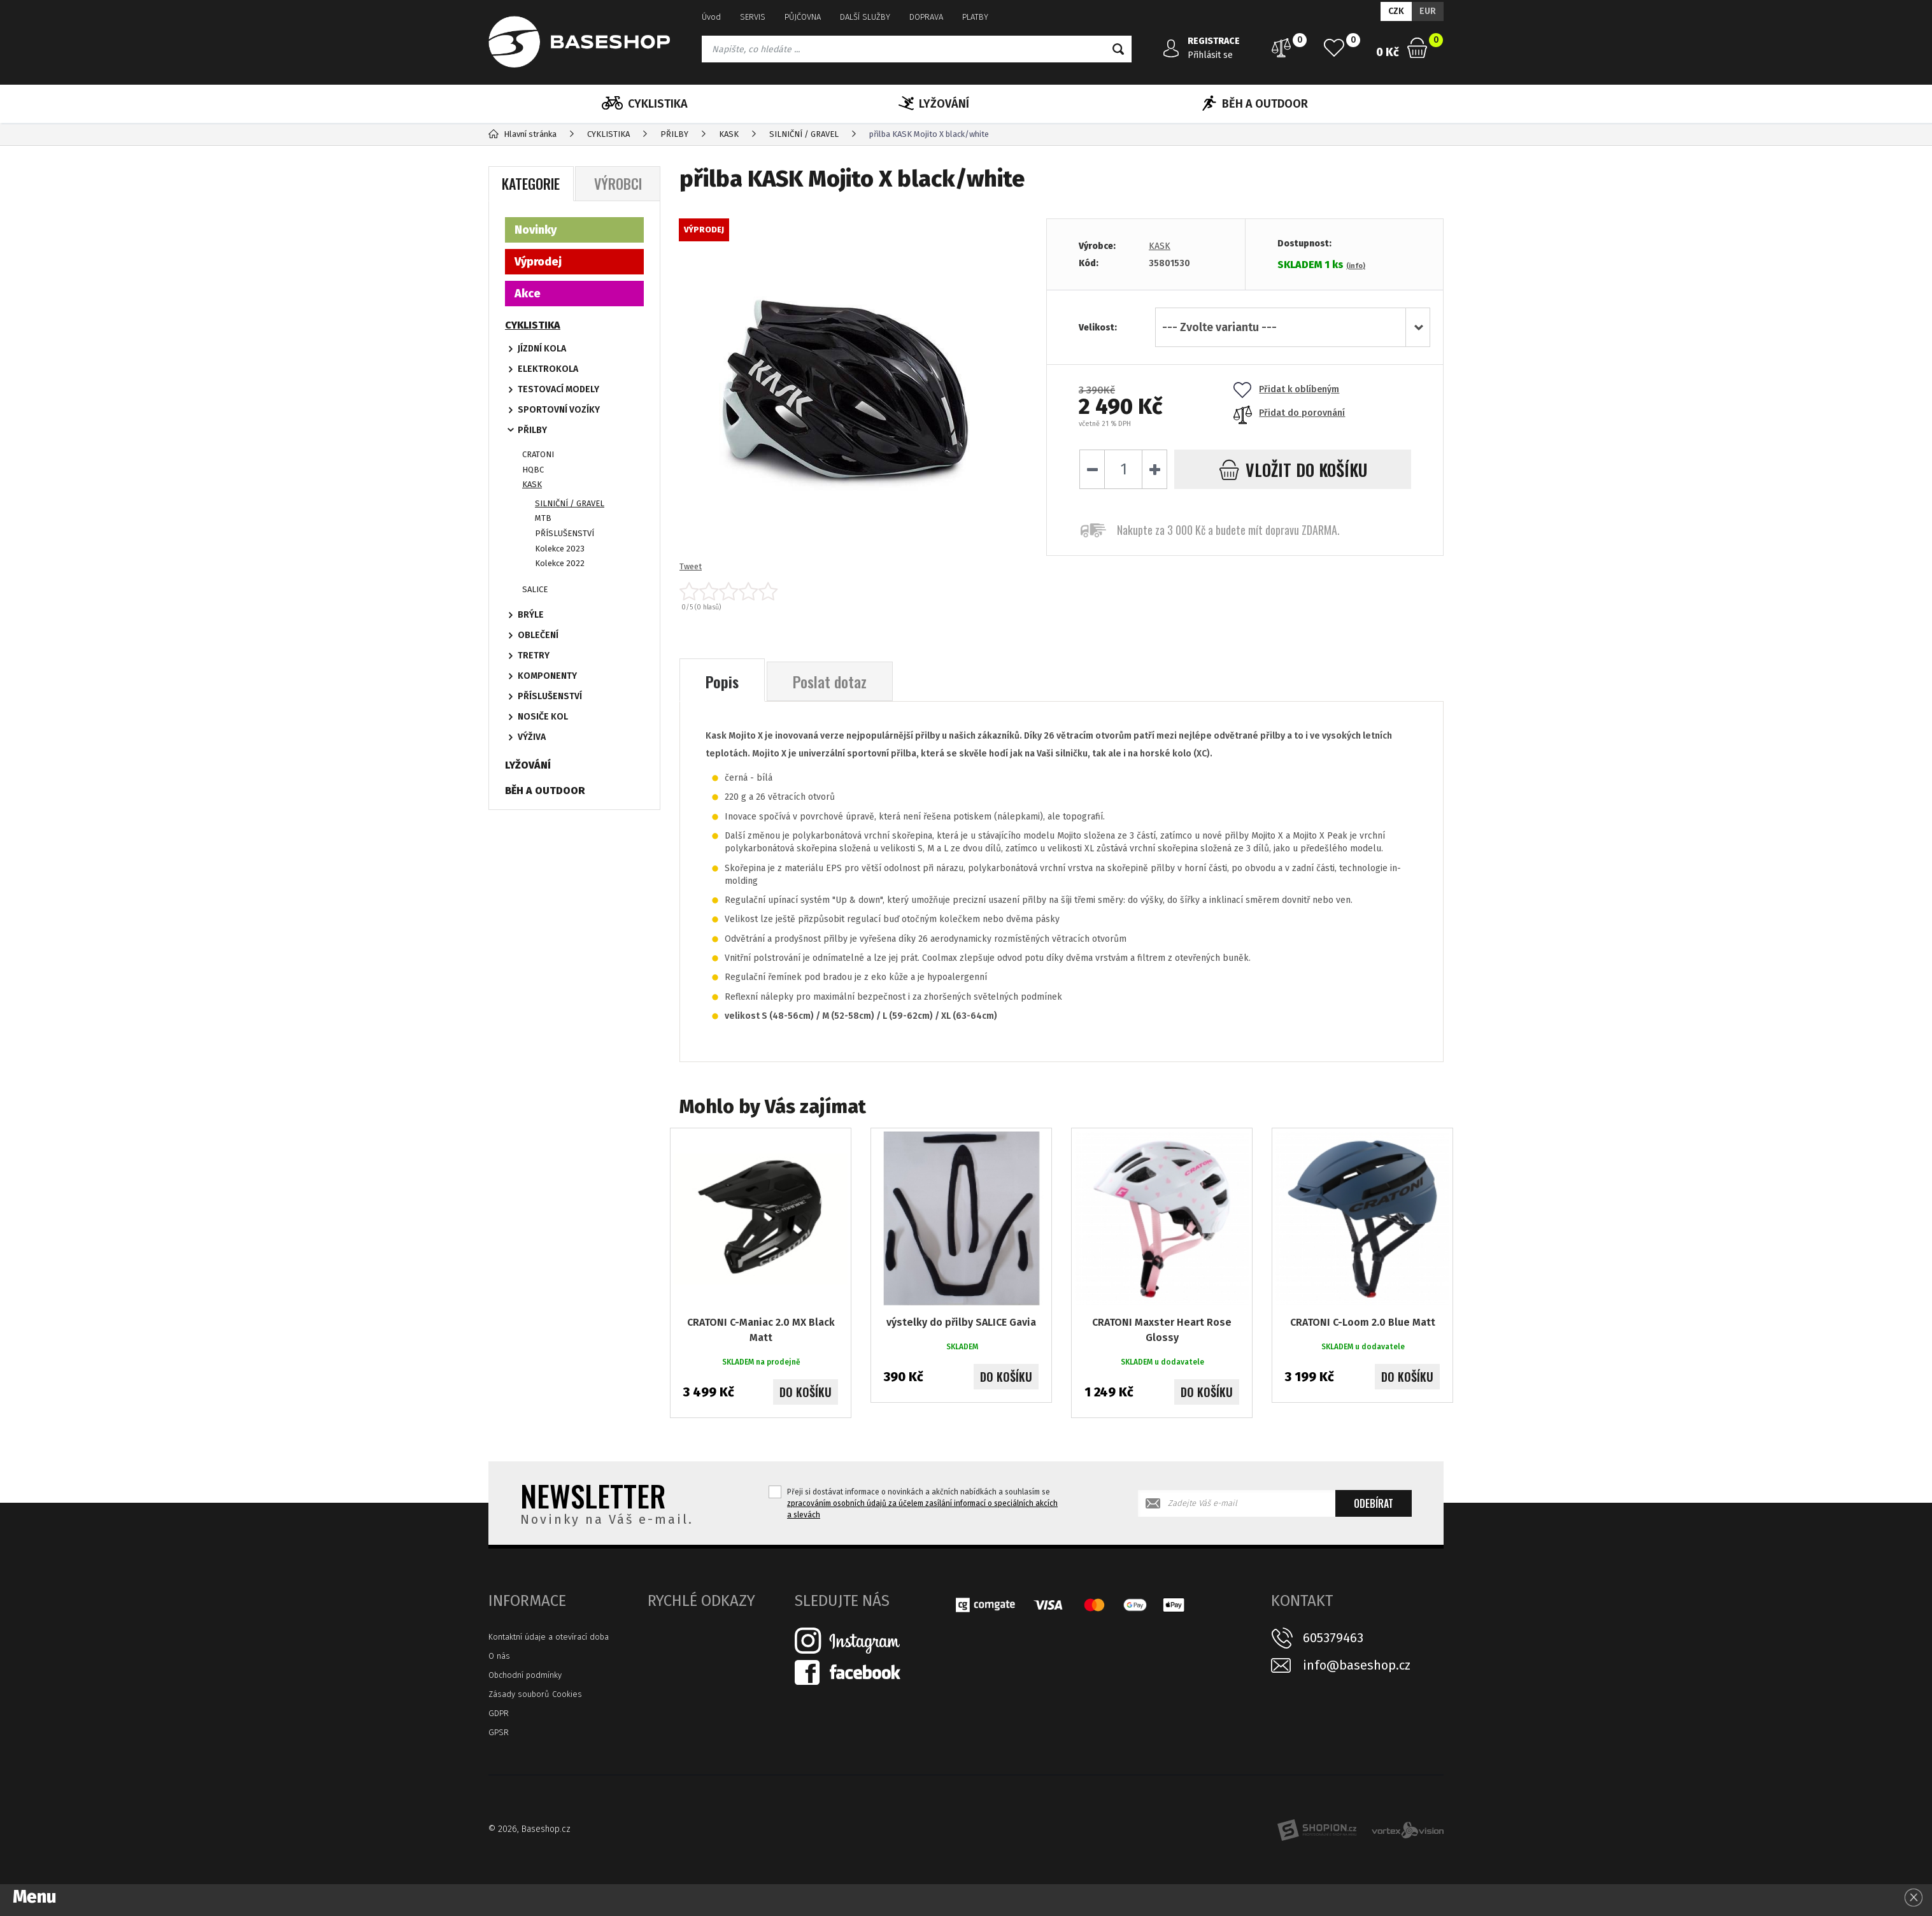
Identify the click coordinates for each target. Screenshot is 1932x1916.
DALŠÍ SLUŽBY (865, 17)
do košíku (1293, 469)
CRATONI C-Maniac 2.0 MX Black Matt (761, 1330)
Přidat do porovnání (1289, 413)
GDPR (498, 1713)
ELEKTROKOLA (548, 369)
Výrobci (618, 183)
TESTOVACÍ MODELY (558, 389)
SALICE (535, 589)
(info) (1355, 266)
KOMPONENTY (547, 676)
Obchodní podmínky (525, 1675)
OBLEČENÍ (538, 635)
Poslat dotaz (830, 681)
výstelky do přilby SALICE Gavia (961, 1322)
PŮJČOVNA (803, 17)
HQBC (533, 469)
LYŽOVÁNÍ (934, 104)
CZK (1396, 11)
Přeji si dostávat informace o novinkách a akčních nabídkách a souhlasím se (922, 1503)
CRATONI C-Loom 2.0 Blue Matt (1362, 1322)
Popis (722, 681)
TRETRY (534, 655)
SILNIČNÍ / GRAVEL (569, 503)
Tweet (690, 566)
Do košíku (805, 1392)
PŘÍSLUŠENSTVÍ (564, 533)
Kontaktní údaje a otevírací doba (548, 1637)
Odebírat (1373, 1503)
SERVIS (752, 17)
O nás (499, 1656)
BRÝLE (531, 614)
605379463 (1333, 1637)
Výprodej (538, 262)
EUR (1427, 11)
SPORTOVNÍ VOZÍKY (559, 409)
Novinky (536, 230)
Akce (528, 294)
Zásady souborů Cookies (535, 1694)
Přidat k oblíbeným (1286, 389)
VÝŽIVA (532, 737)
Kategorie (531, 183)
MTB (543, 518)
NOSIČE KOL (543, 716)
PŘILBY (532, 430)
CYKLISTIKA (645, 104)
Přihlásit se (1210, 55)
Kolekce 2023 (560, 548)
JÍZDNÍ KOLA (542, 348)
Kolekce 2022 (560, 563)
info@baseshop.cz (1356, 1665)
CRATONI (538, 454)
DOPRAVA (926, 17)
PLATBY (975, 17)
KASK (1159, 246)
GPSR (498, 1732)
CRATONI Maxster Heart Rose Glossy (1162, 1330)
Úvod (711, 17)
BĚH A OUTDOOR (1255, 104)
